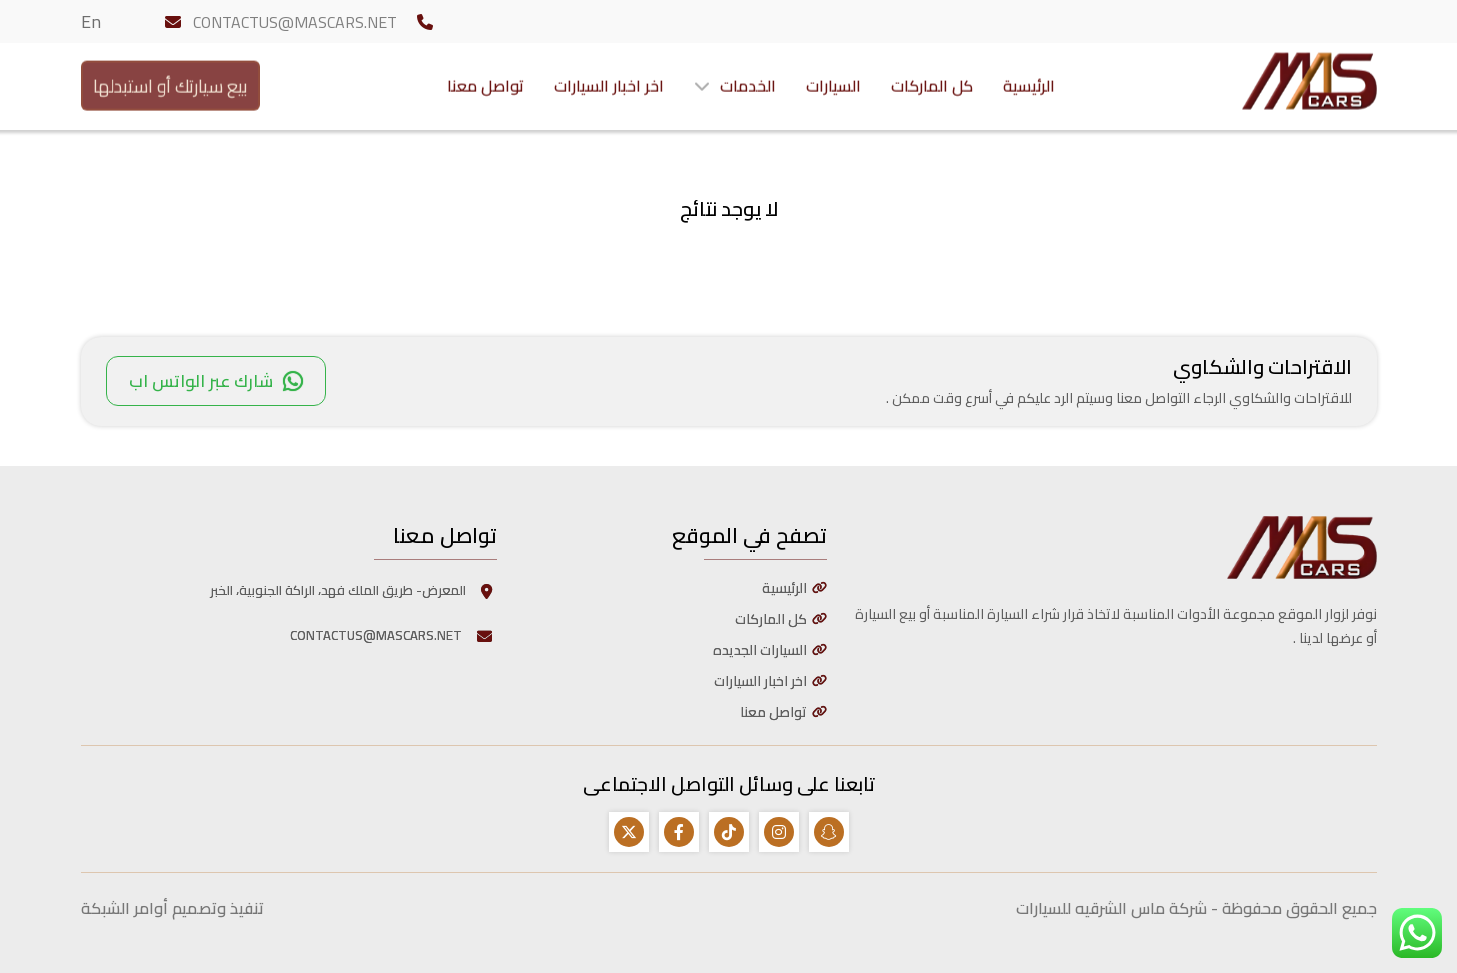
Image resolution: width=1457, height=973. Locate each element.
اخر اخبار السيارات (609, 81)
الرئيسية (1029, 81)
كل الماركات (932, 81)
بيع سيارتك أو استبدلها (170, 80)
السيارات (833, 81)
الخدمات (748, 81)
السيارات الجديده (760, 650)
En (91, 21)
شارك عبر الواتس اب (216, 381)
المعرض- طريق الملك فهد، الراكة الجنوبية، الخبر (353, 590)
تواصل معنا (485, 81)
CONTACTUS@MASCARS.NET (295, 22)
